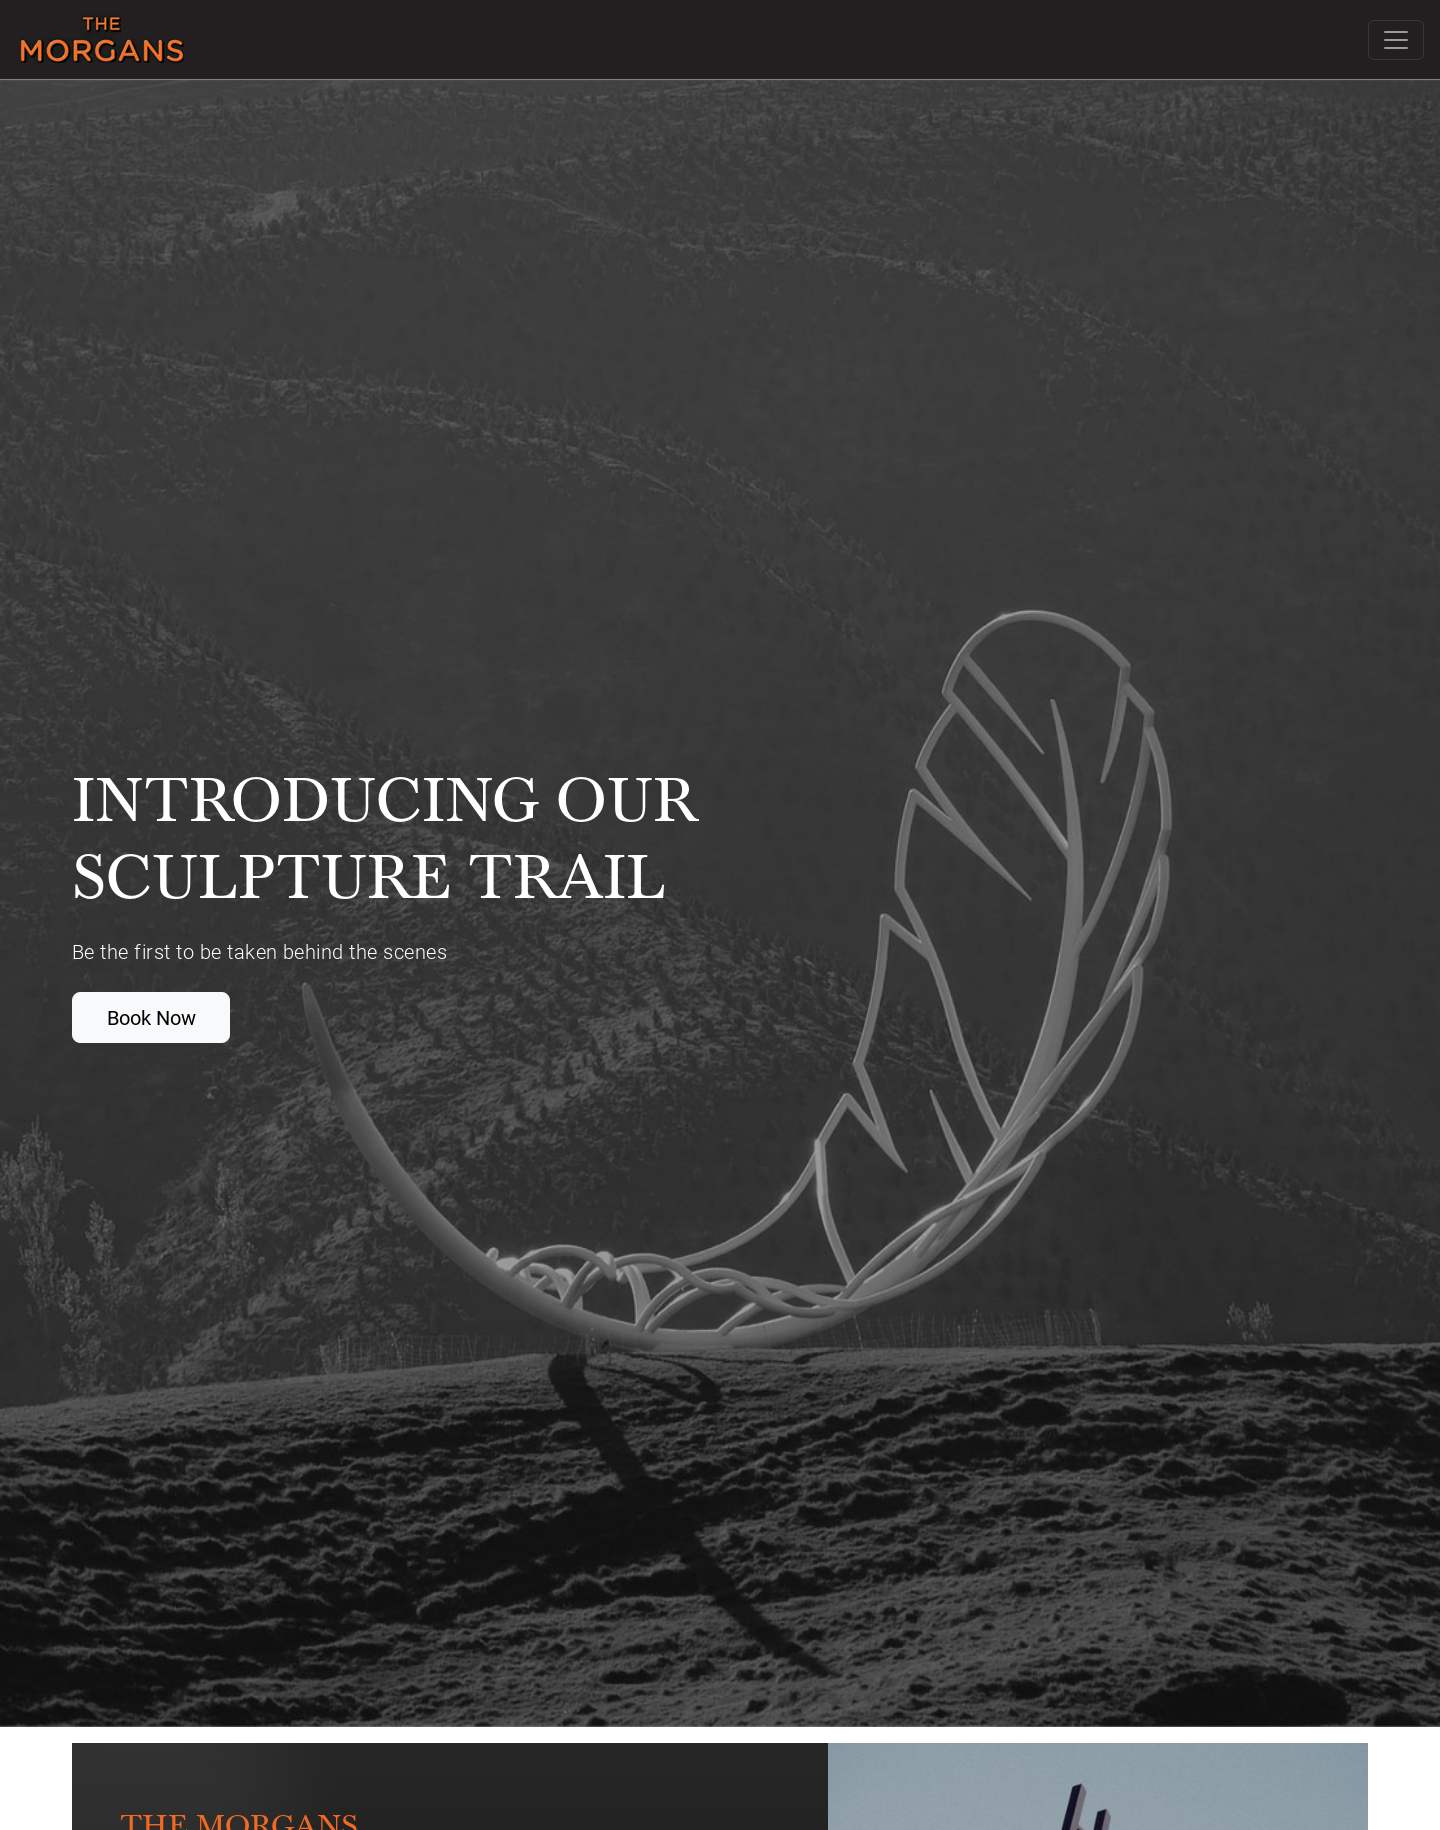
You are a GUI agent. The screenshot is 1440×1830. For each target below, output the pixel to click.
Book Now (151, 1017)
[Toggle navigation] (1396, 40)
